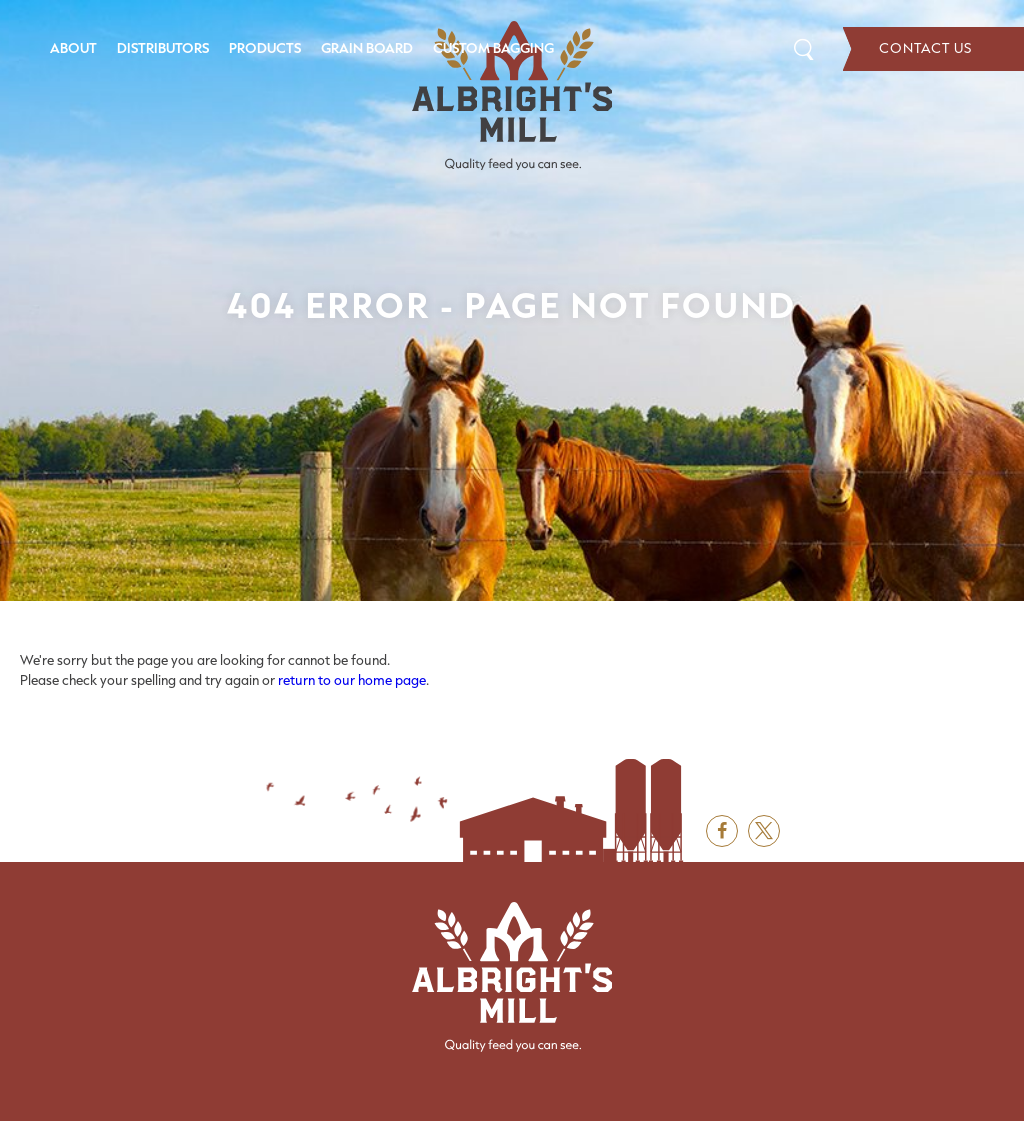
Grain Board (367, 48)
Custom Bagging (493, 48)
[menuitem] (73, 49)
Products (265, 48)
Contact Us (933, 49)
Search (804, 48)
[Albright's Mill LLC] (512, 96)
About (73, 48)
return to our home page (352, 680)
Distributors (163, 48)
